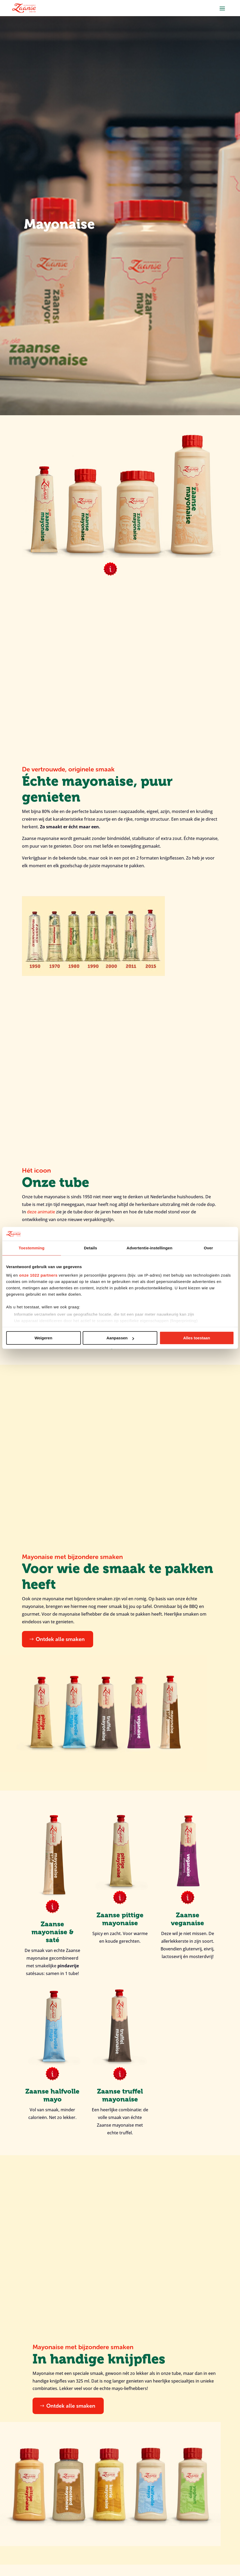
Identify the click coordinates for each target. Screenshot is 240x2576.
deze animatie (41, 1212)
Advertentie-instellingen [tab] (149, 1248)
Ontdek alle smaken (60, 1639)
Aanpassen (120, 1338)
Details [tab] (90, 1248)
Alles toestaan (196, 1338)
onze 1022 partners (38, 1275)
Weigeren (43, 1338)
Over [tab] (208, 1248)
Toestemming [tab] (32, 1248)
